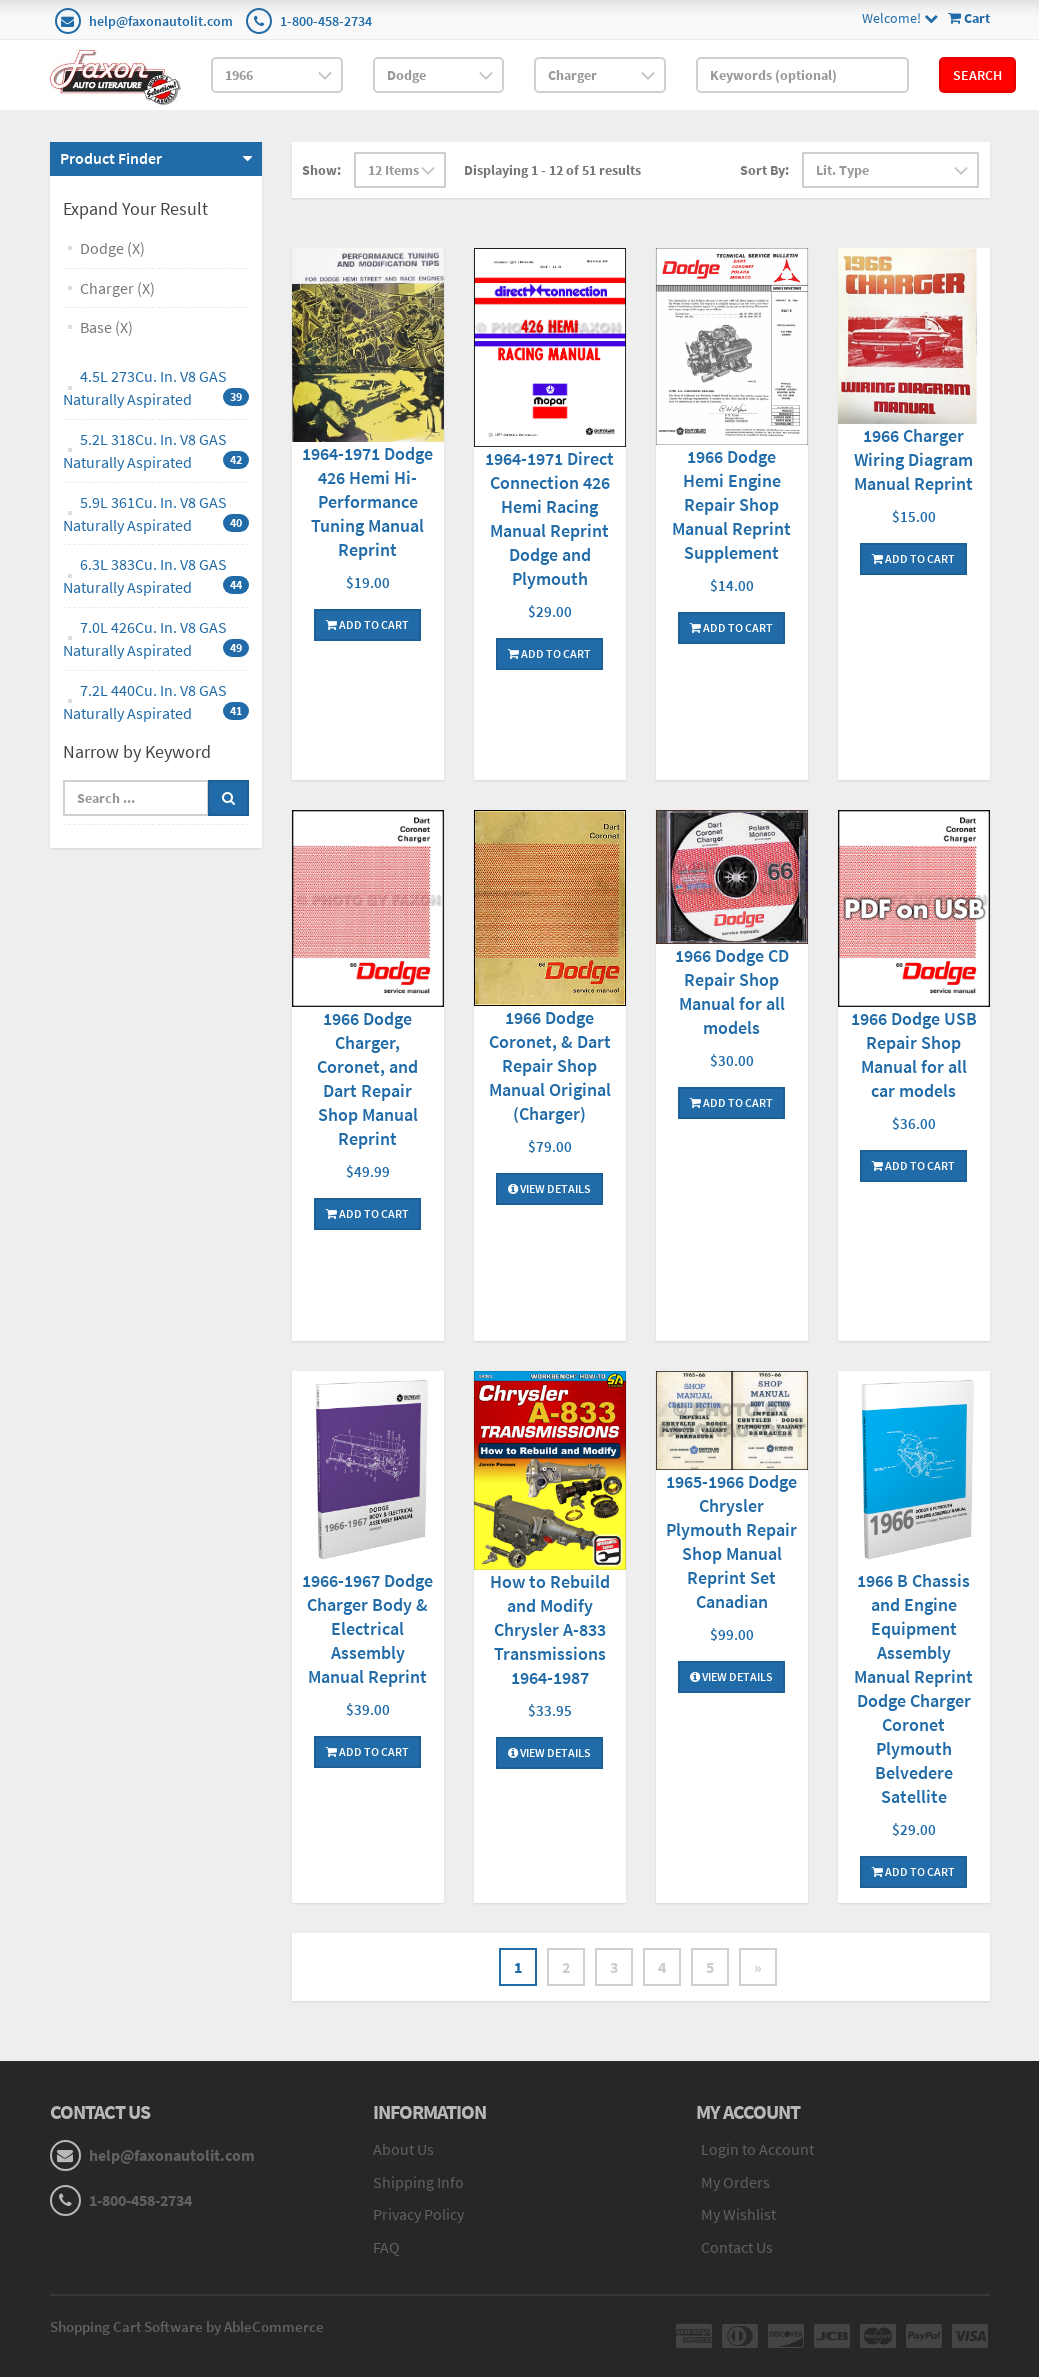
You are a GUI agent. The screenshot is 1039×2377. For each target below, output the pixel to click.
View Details (549, 1188)
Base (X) (106, 327)
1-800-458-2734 (326, 21)
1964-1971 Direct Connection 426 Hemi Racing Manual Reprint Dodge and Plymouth (549, 518)
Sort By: (764, 170)
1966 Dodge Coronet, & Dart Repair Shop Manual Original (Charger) (550, 1065)
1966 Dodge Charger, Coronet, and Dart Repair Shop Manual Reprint (367, 1078)
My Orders (735, 2182)
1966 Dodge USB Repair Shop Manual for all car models (914, 1054)
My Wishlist (738, 2214)
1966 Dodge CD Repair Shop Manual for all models (732, 991)
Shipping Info (418, 2182)
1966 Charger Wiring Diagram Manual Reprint (913, 459)
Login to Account (757, 2149)
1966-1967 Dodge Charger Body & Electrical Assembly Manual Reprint (367, 1628)
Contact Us (737, 2247)
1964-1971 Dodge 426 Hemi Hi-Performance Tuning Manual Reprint (367, 501)
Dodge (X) (112, 248)
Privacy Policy (418, 2214)
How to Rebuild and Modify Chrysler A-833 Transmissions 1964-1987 (550, 1629)
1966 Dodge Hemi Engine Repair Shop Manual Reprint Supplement (731, 504)
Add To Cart (367, 624)
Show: (321, 170)
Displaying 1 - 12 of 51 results (552, 170)
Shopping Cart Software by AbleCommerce (187, 2326)
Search (977, 75)
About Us (403, 2149)
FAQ (386, 2247)
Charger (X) (117, 288)
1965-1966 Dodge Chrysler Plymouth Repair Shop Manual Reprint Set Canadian (731, 1541)
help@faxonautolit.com (161, 21)
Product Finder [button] (111, 158)
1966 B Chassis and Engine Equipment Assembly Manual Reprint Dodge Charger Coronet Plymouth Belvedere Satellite (913, 1688)
